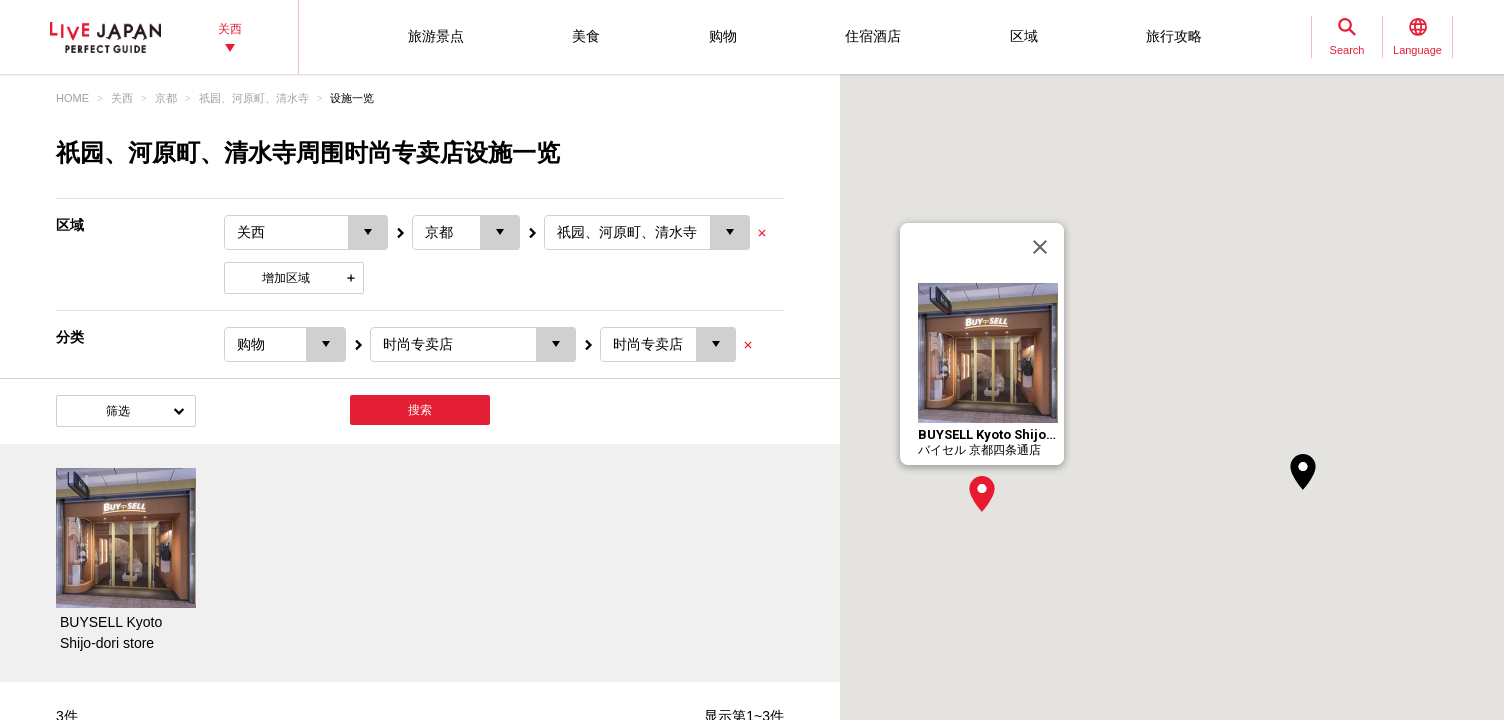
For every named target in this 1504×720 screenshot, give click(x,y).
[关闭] (1040, 247)
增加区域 (286, 278)
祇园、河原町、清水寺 (254, 98)
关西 (122, 98)
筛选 (118, 411)
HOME (72, 98)
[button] (982, 494)
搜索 (420, 410)
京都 (166, 98)
